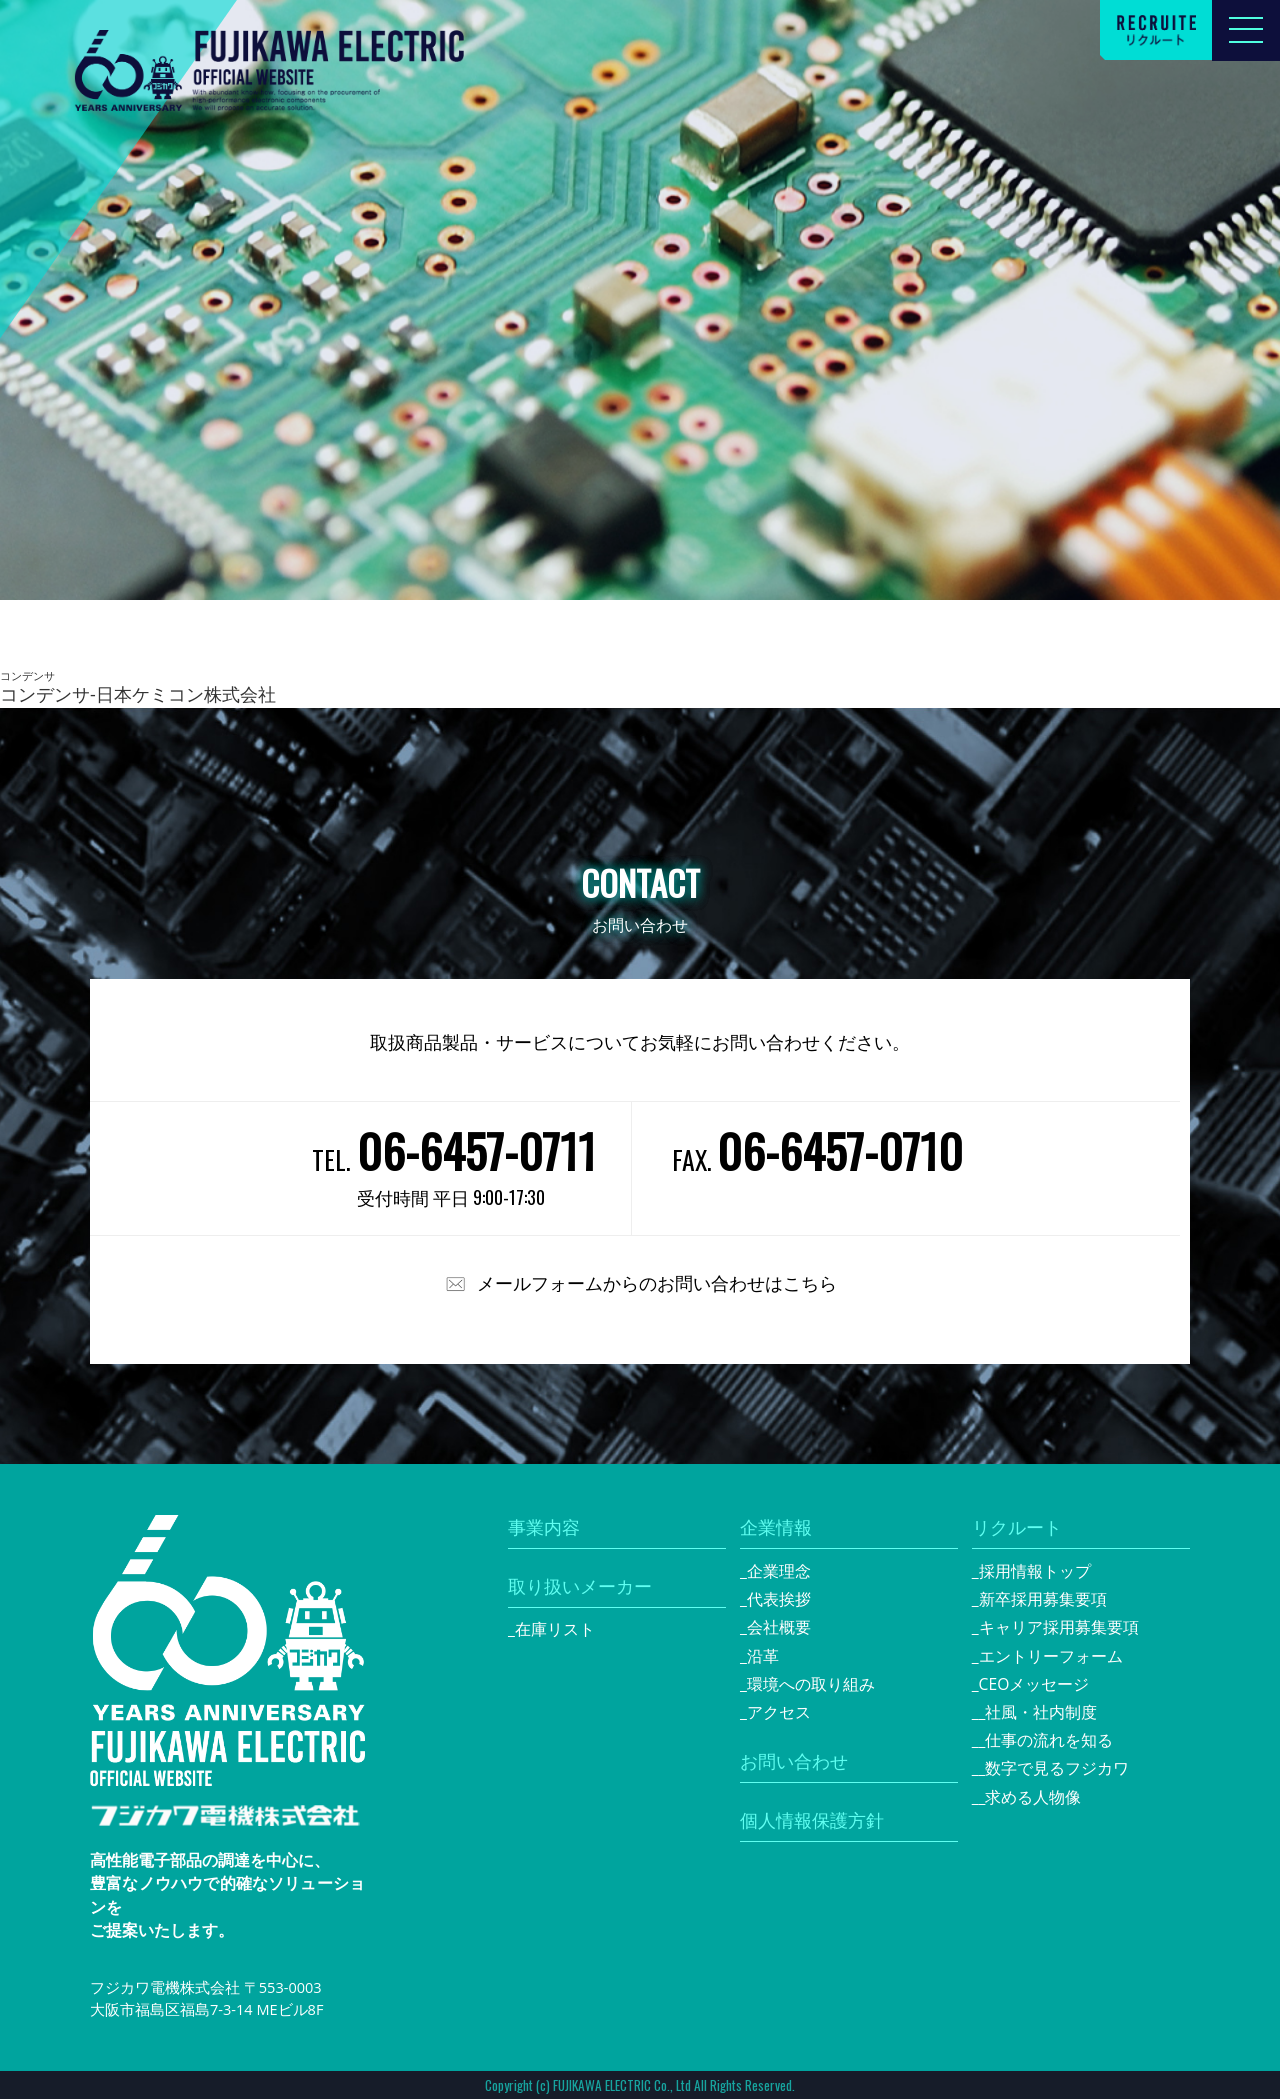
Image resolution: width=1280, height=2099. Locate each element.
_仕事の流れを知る (1046, 1740)
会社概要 (779, 1627)
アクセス (779, 1712)
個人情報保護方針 (812, 1820)
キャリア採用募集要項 (1059, 1627)
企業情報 (776, 1527)
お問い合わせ (794, 1761)
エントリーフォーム (1051, 1656)
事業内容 (544, 1527)
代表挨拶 (779, 1599)
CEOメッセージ (1034, 1684)
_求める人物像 (1030, 1797)
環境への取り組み (811, 1684)
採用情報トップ (1035, 1571)
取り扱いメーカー (580, 1586)
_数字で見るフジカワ (1054, 1768)
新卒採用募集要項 (1043, 1599)
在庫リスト (555, 1629)
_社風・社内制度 (1038, 1712)
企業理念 (779, 1571)
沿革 (763, 1656)
